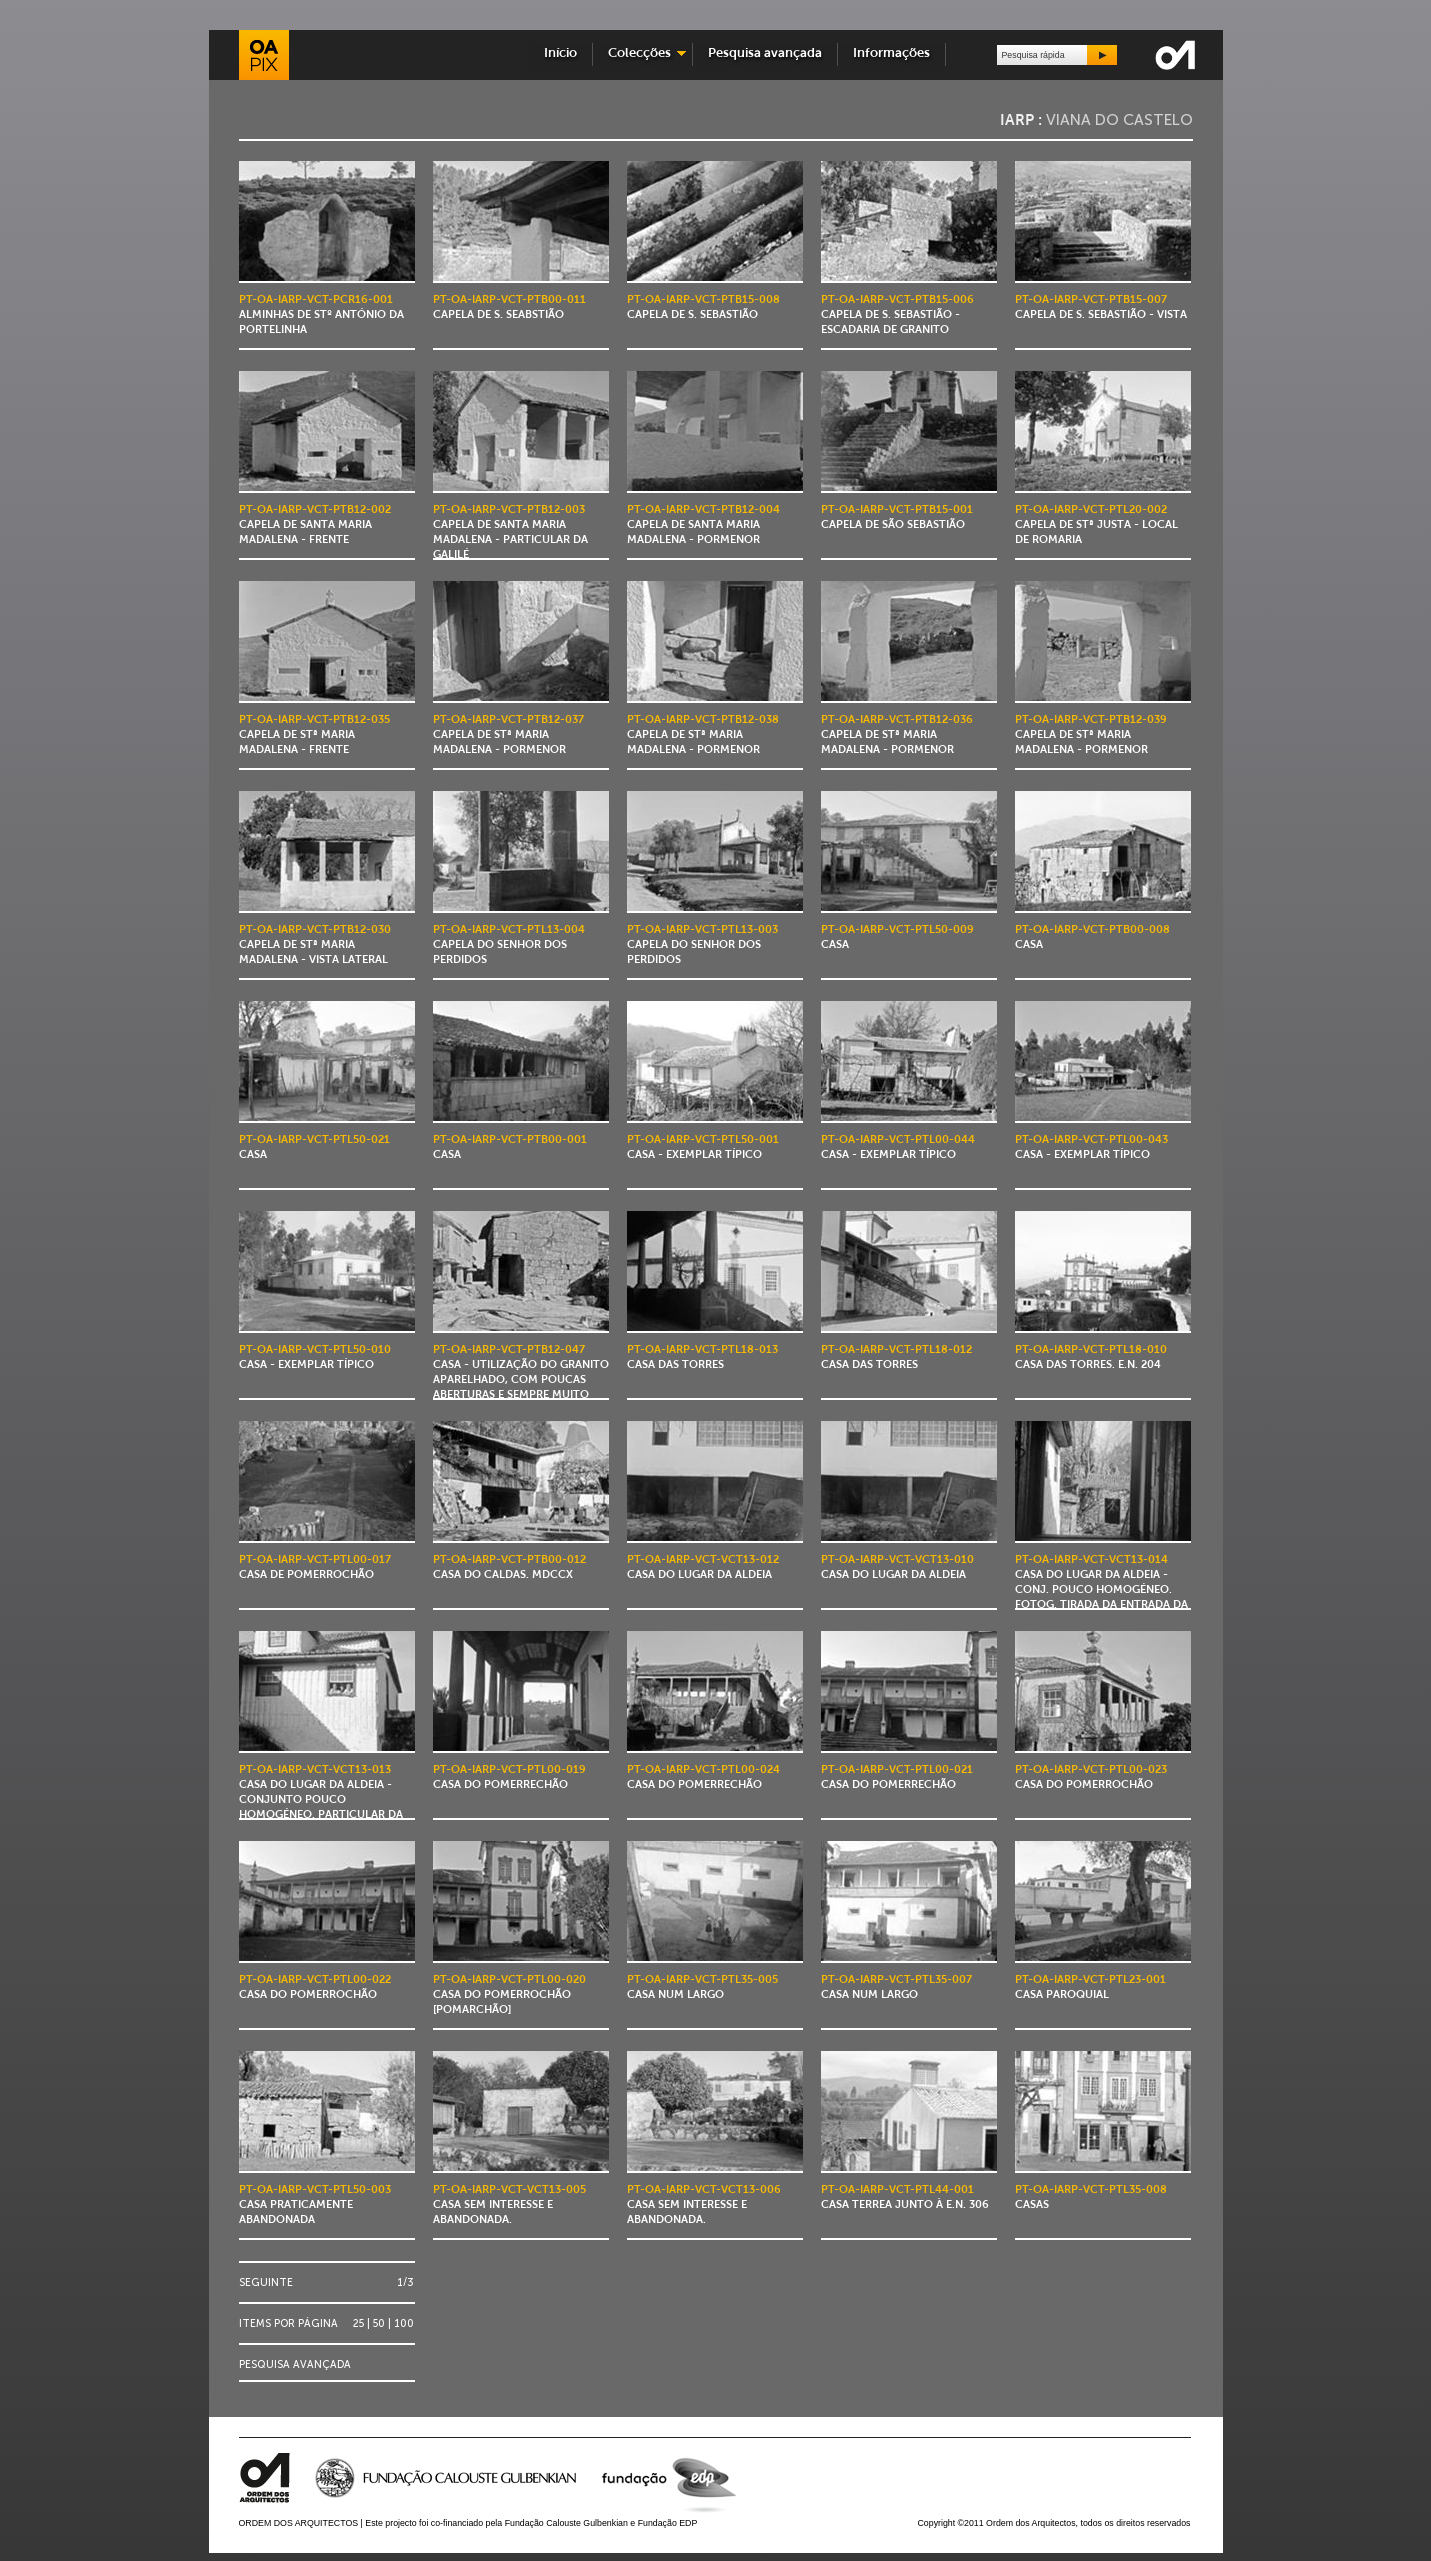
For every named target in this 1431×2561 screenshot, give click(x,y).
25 (358, 2323)
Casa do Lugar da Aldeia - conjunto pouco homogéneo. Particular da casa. (321, 1800)
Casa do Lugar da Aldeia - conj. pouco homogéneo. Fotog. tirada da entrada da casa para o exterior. (1101, 1590)
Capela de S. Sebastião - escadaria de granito (897, 315)
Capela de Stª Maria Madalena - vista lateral (315, 945)
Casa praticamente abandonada (315, 2205)
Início (560, 53)
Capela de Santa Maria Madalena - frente (315, 525)
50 (379, 2323)
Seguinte (266, 2282)
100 (404, 2323)
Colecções (639, 53)
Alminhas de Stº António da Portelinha (321, 315)
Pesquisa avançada (765, 53)
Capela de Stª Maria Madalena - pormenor (508, 735)
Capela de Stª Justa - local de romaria (1096, 525)
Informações (891, 53)
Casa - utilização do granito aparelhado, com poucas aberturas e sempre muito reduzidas (521, 1380)
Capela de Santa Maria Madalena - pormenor (703, 525)
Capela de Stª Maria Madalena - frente (314, 735)
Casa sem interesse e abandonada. (509, 2205)
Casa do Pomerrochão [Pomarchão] (509, 1995)
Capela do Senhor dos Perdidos (509, 945)
